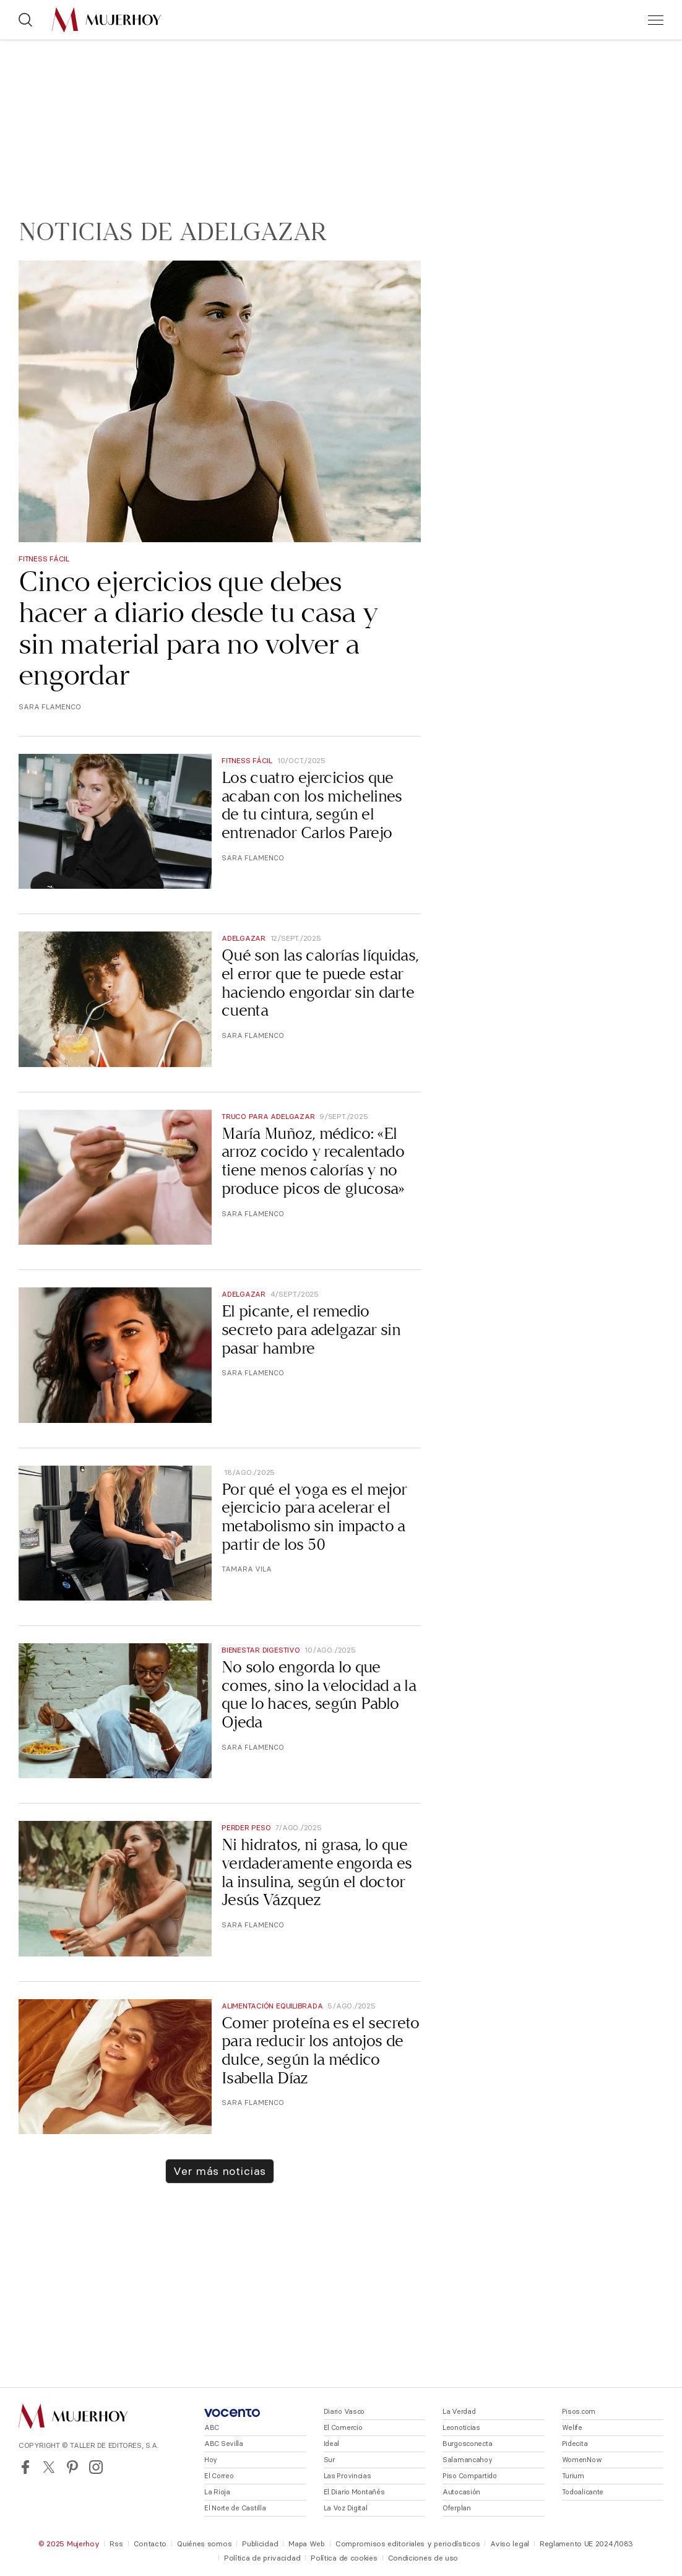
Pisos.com (578, 2411)
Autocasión (461, 2491)
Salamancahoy (467, 2459)
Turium (573, 2475)
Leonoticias (461, 2427)
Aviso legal (509, 2543)
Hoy (210, 2459)
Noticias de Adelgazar (173, 232)
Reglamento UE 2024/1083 (586, 2543)
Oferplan (456, 2508)
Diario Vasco (344, 2411)
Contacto (150, 2543)
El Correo (218, 2475)
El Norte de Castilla (234, 2508)
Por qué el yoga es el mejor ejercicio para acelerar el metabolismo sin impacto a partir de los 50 (314, 1517)
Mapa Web (306, 2543)
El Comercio (343, 2427)
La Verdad (458, 2411)
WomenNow (582, 2459)
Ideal (332, 2443)
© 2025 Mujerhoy (69, 2543)
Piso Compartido (469, 2475)
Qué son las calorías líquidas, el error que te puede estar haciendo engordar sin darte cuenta (320, 983)
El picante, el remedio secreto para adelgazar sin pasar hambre (311, 1329)
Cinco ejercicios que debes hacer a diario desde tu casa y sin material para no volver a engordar (198, 628)
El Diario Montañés (354, 2491)
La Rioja (217, 2491)
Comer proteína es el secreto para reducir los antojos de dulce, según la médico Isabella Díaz (321, 2050)
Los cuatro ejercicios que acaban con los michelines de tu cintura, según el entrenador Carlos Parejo (312, 805)
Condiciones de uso (423, 2557)
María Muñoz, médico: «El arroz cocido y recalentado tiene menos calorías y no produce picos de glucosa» (313, 1161)
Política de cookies (344, 2557)
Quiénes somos (204, 2543)
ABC (211, 2427)
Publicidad (260, 2543)
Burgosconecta (467, 2443)
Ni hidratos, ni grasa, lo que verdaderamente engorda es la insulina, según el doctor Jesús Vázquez (317, 1872)
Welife (572, 2427)
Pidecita (575, 2443)
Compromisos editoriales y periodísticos (407, 2543)
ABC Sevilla (223, 2443)
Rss (116, 2543)
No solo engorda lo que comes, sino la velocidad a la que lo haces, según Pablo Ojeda (319, 1695)
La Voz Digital (346, 2508)
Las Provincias (347, 2475)
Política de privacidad (262, 2557)
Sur (329, 2459)
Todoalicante (583, 2491)
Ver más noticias (219, 2171)
